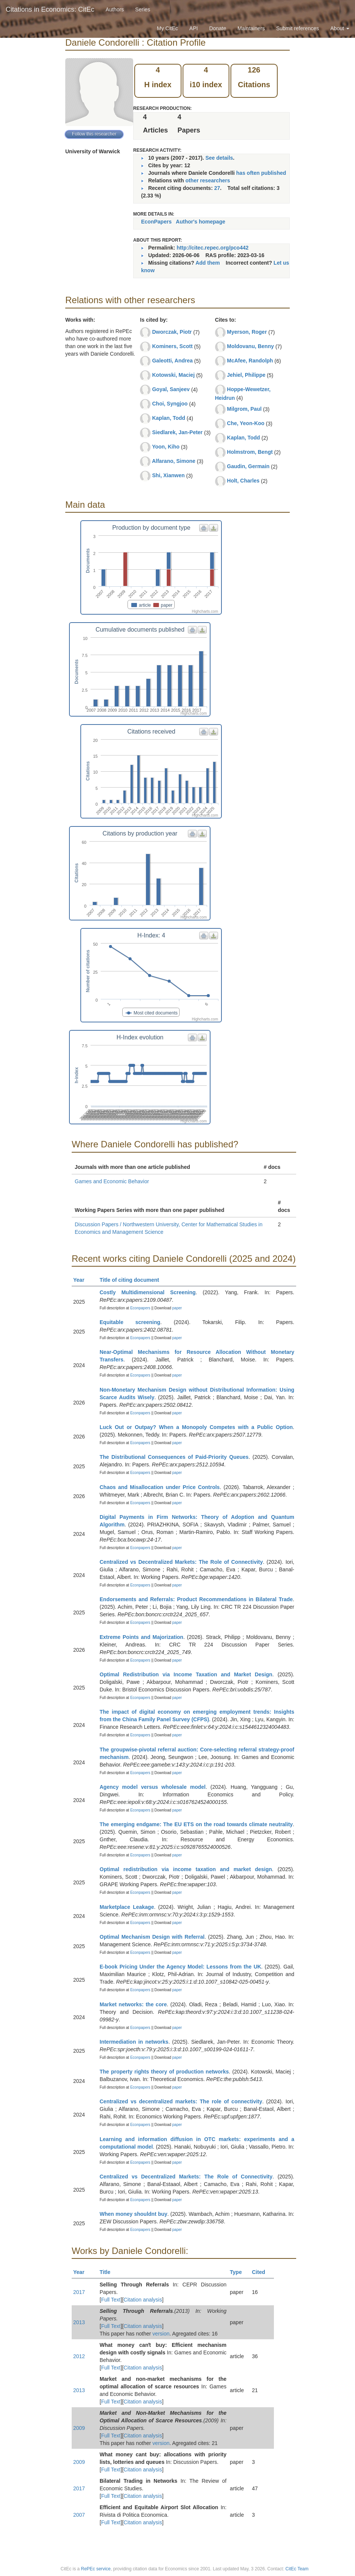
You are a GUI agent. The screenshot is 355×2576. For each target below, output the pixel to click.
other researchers (207, 180)
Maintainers (251, 28)
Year (82, 1280)
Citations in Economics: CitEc (50, 9)
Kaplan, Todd (168, 418)
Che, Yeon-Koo (245, 423)
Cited (262, 2272)
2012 (79, 2356)
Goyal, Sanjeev (171, 389)
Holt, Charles (243, 481)
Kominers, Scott (172, 346)
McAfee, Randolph (250, 361)
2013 (79, 2322)
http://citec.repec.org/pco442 (213, 248)
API (193, 28)
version (160, 2334)
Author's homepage (200, 222)
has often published (261, 173)
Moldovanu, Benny (250, 346)
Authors (115, 9)
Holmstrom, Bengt (250, 452)
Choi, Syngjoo (169, 404)
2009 (79, 2428)
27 (217, 188)
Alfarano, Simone (173, 461)
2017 (79, 2292)
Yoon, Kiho (166, 447)
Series (142, 9)
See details (219, 158)
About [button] (339, 28)
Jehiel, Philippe (246, 375)
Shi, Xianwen (168, 475)
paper (177, 1308)
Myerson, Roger (247, 332)
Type (239, 2272)
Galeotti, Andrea (172, 361)
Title (108, 2272)
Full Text (111, 2300)
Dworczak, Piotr (172, 332)
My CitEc (167, 28)
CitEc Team (297, 2568)
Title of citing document (133, 1280)
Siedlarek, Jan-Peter (177, 432)
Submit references (297, 28)
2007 (79, 2515)
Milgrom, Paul (244, 409)
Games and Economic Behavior (112, 1181)
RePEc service (96, 2568)
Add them (207, 263)
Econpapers (139, 1308)
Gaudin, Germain (248, 466)
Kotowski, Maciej (173, 375)
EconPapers (156, 222)
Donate (217, 28)
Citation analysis (143, 2300)
